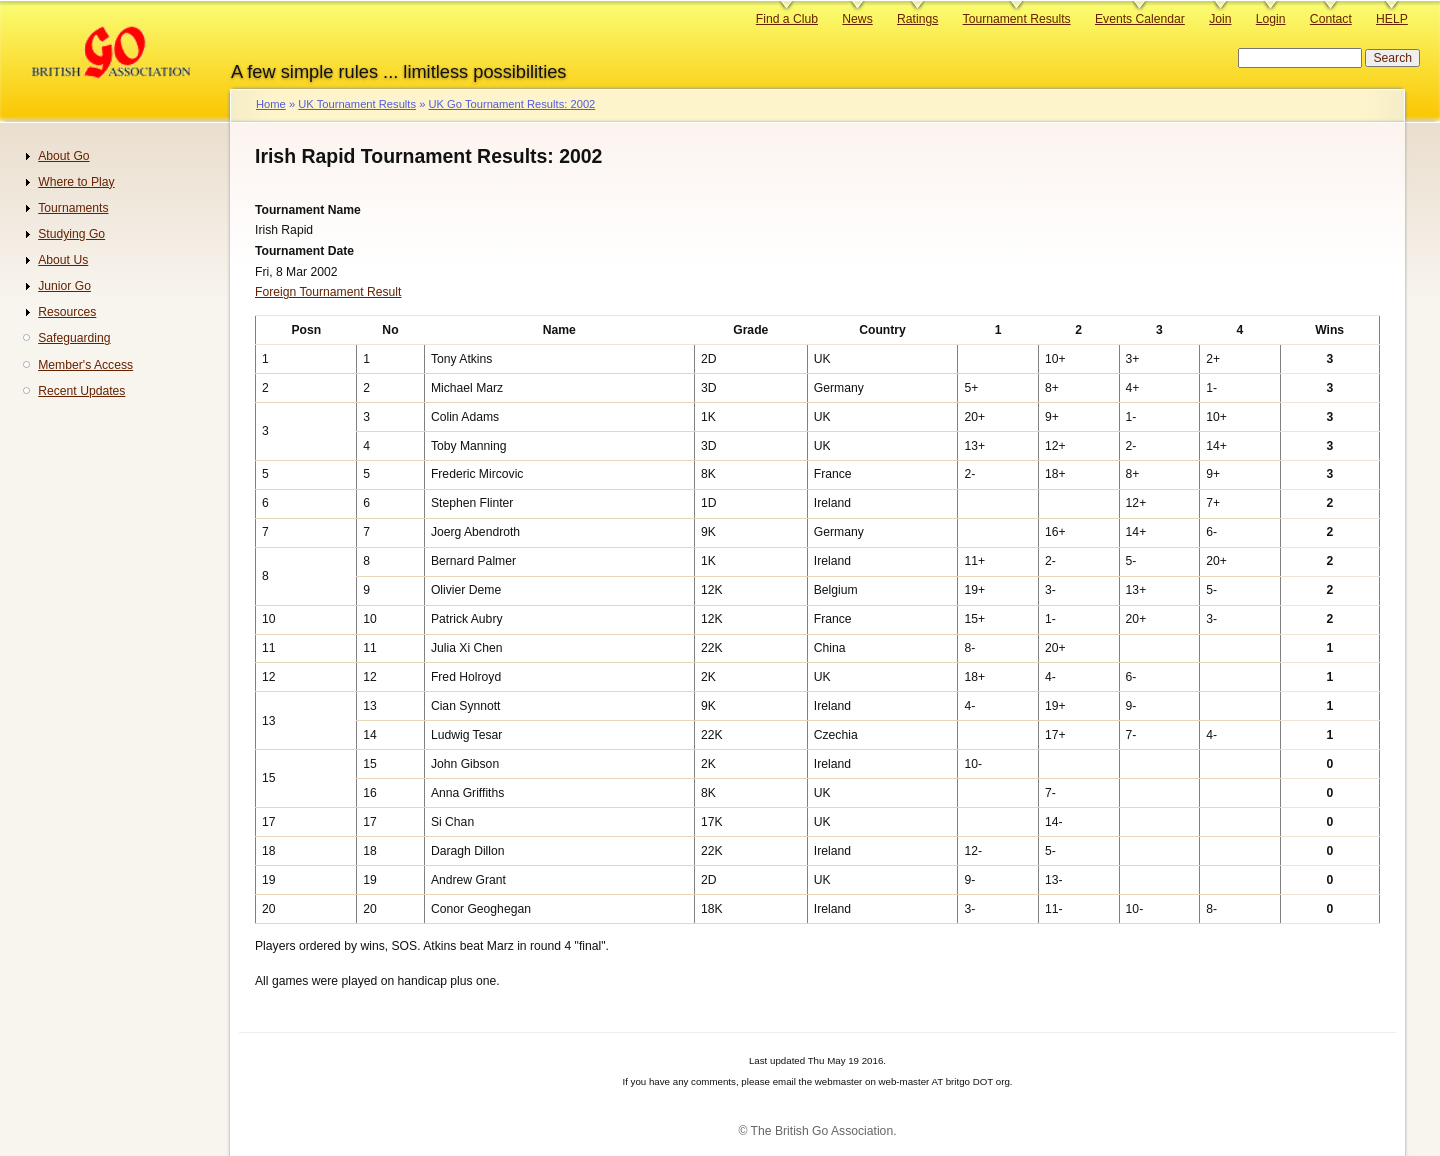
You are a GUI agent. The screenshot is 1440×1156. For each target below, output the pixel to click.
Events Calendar (1140, 19)
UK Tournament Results (357, 104)
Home (271, 104)
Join (1220, 19)
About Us (63, 260)
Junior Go (64, 286)
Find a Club (787, 19)
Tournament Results (1017, 19)
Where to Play (76, 182)
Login (1271, 19)
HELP (1392, 19)
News (857, 19)
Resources (67, 312)
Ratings (917, 19)
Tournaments (73, 208)
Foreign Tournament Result (328, 292)
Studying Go (71, 234)
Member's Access (85, 365)
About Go (63, 156)
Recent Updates (81, 391)
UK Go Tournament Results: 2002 (511, 104)
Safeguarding (74, 338)
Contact (1331, 19)
